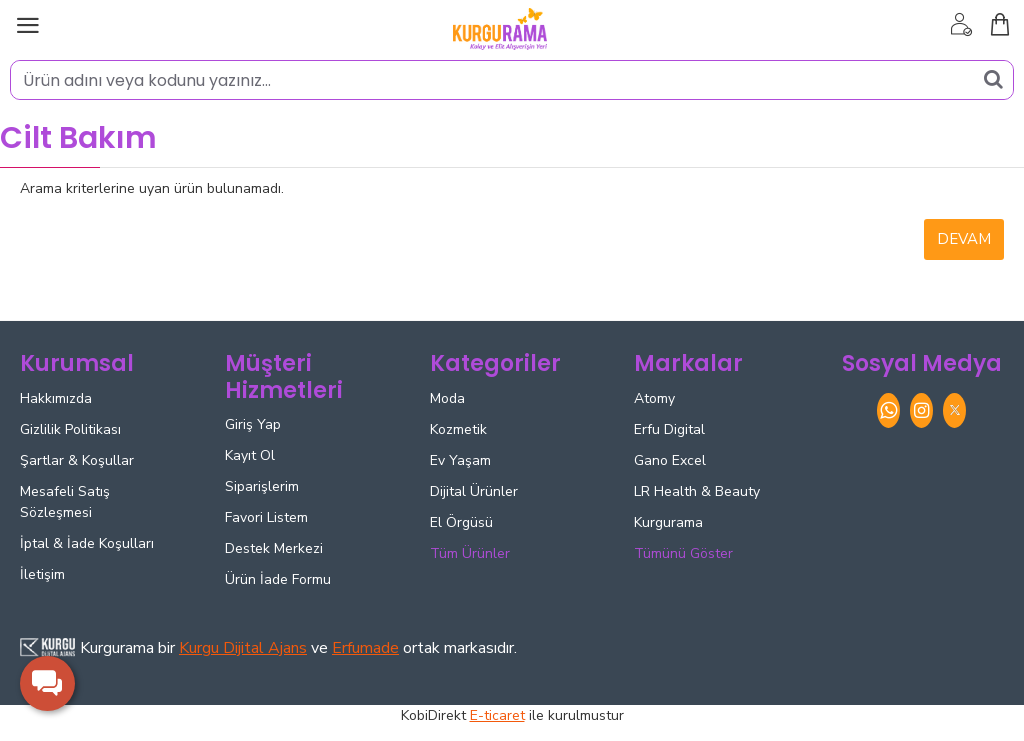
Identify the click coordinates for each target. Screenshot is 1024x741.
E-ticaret (497, 715)
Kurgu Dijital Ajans (243, 648)
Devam (964, 239)
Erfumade (365, 648)
